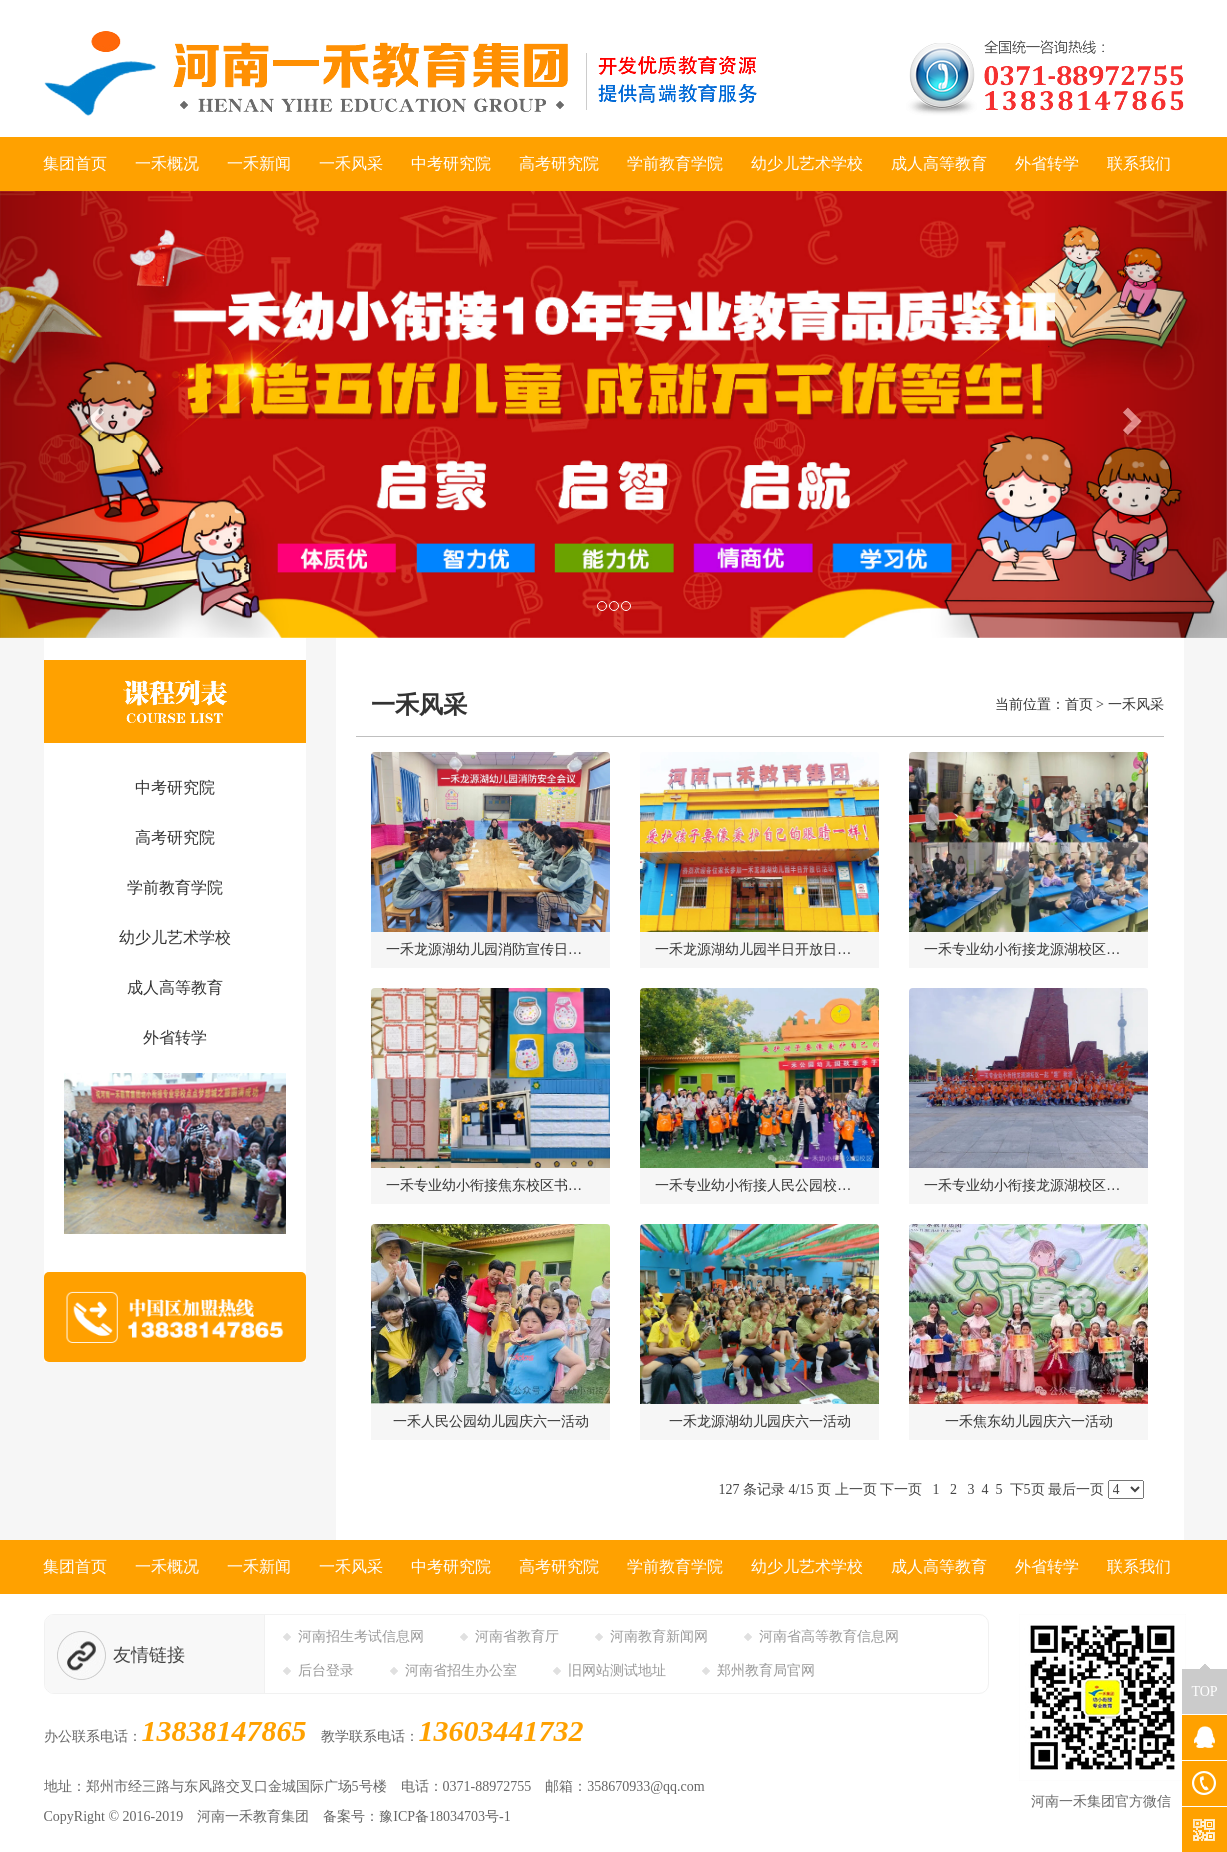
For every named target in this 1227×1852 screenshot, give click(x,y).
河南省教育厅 (517, 1636)
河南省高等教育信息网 (829, 1636)
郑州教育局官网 (766, 1670)
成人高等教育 (939, 163)
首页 (1079, 704)
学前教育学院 (675, 163)
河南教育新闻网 (659, 1636)
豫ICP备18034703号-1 (444, 1816)
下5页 (1027, 1489)
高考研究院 (559, 163)
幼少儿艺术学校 (807, 163)
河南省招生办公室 (461, 1670)
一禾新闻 (259, 163)
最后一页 (1076, 1489)
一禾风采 (351, 163)
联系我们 (1139, 163)
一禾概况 (167, 163)
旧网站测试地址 (617, 1670)
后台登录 (326, 1670)
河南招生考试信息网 (361, 1636)
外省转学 (1047, 163)
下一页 (901, 1489)
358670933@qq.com (646, 1786)
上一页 (856, 1489)
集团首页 (75, 163)
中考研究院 (451, 163)
